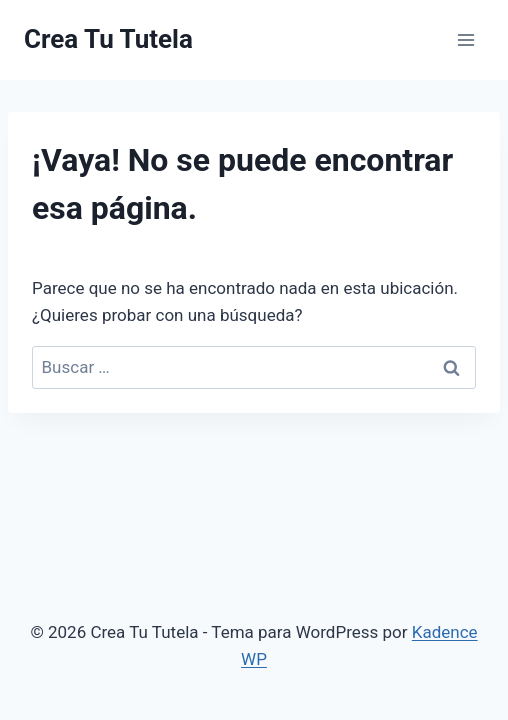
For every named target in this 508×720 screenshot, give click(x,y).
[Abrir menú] (465, 39)
